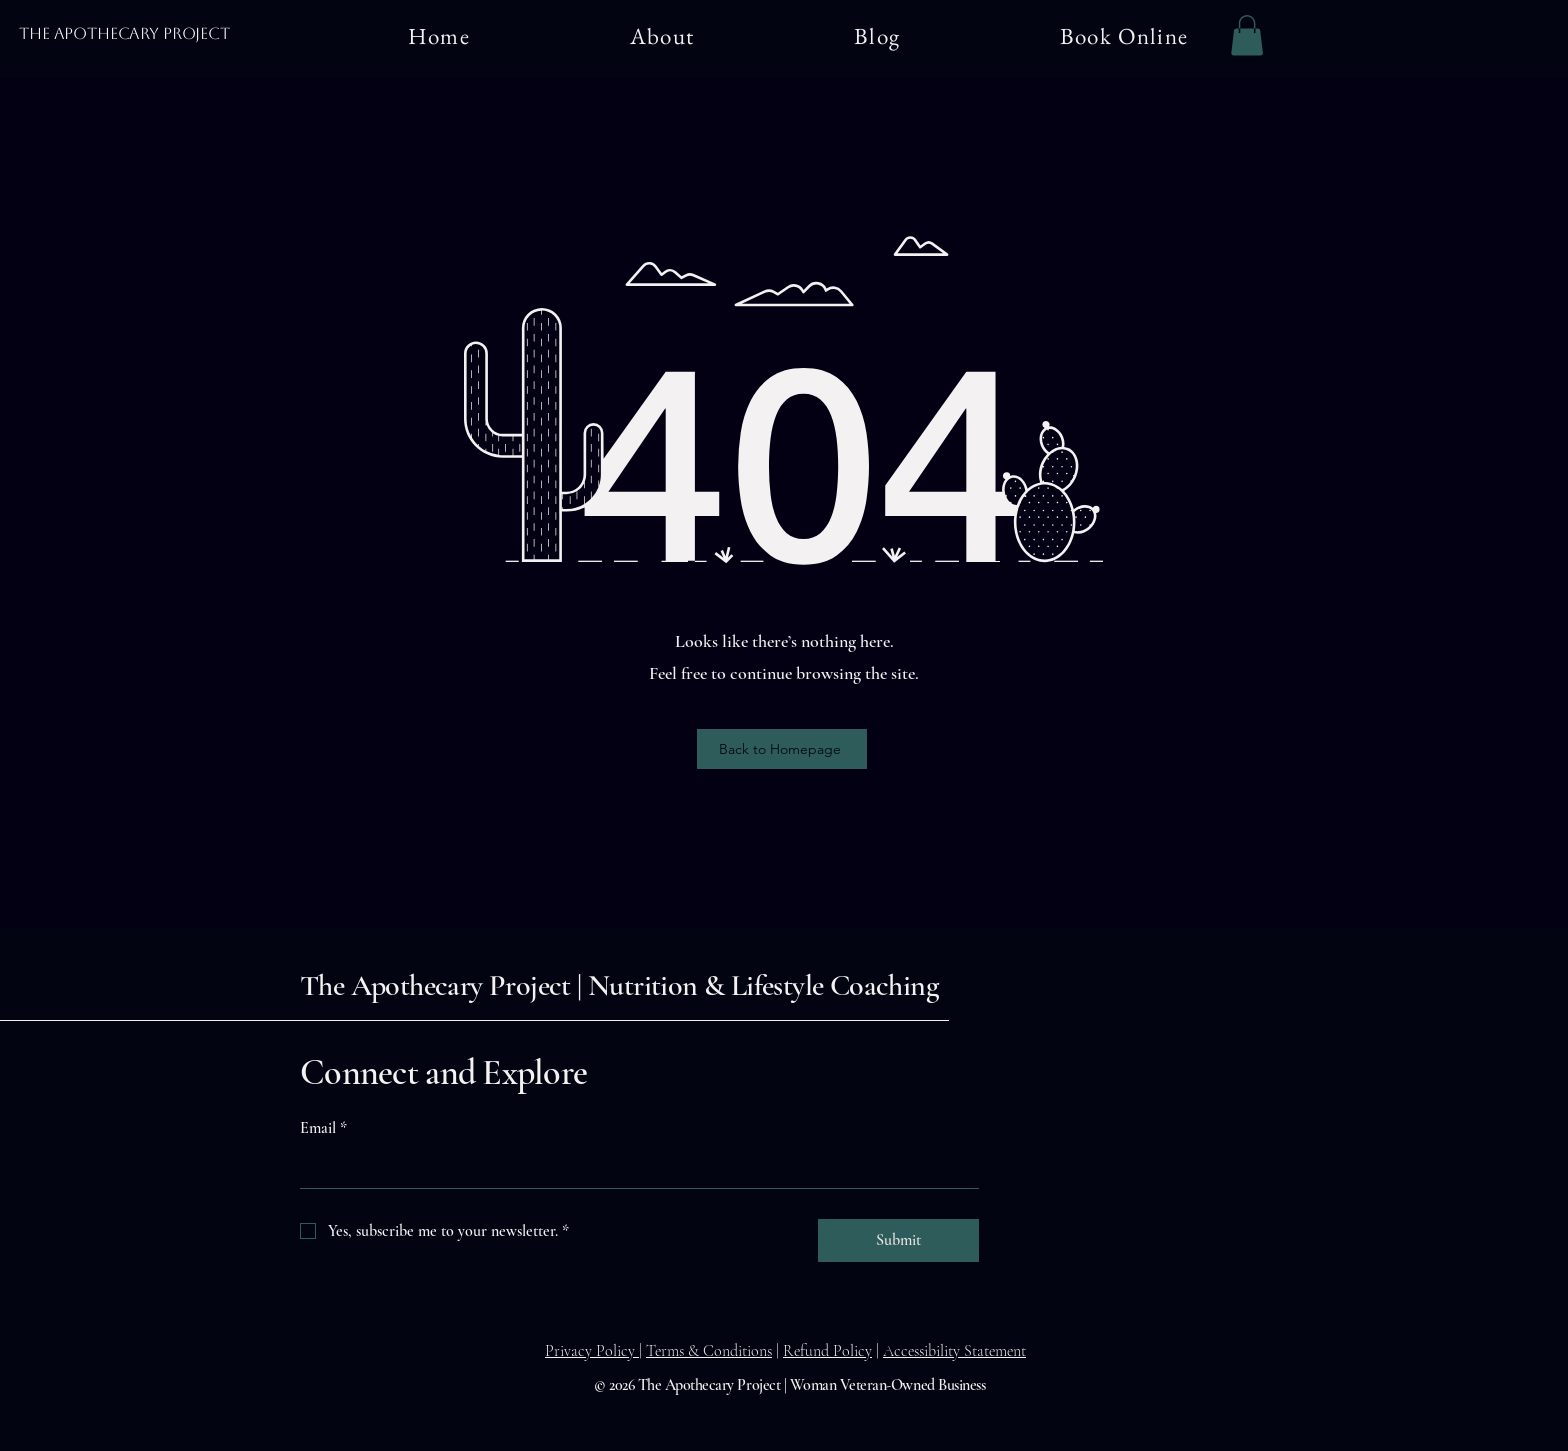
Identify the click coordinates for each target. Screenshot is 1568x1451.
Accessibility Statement (954, 1351)
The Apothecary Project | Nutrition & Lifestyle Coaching (619, 985)
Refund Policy (827, 1351)
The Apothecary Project (124, 33)
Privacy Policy (592, 1351)
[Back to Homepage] (782, 749)
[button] (1247, 35)
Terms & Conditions (709, 1351)
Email (323, 1128)
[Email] (633, 1168)
